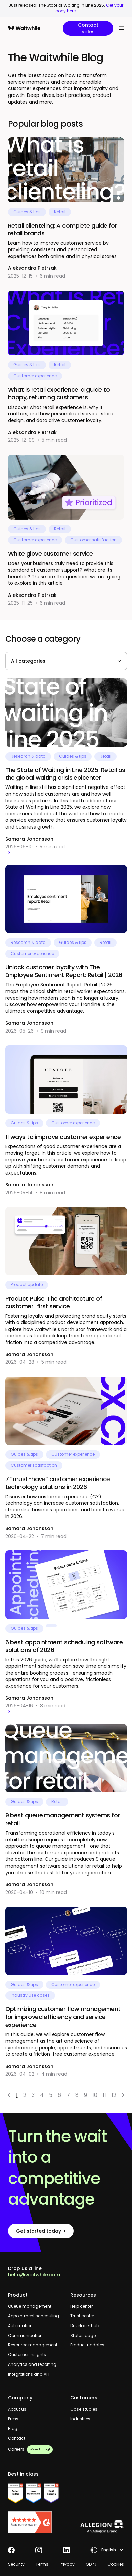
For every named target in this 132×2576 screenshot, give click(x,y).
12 (114, 2095)
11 (104, 2095)
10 (94, 2095)
